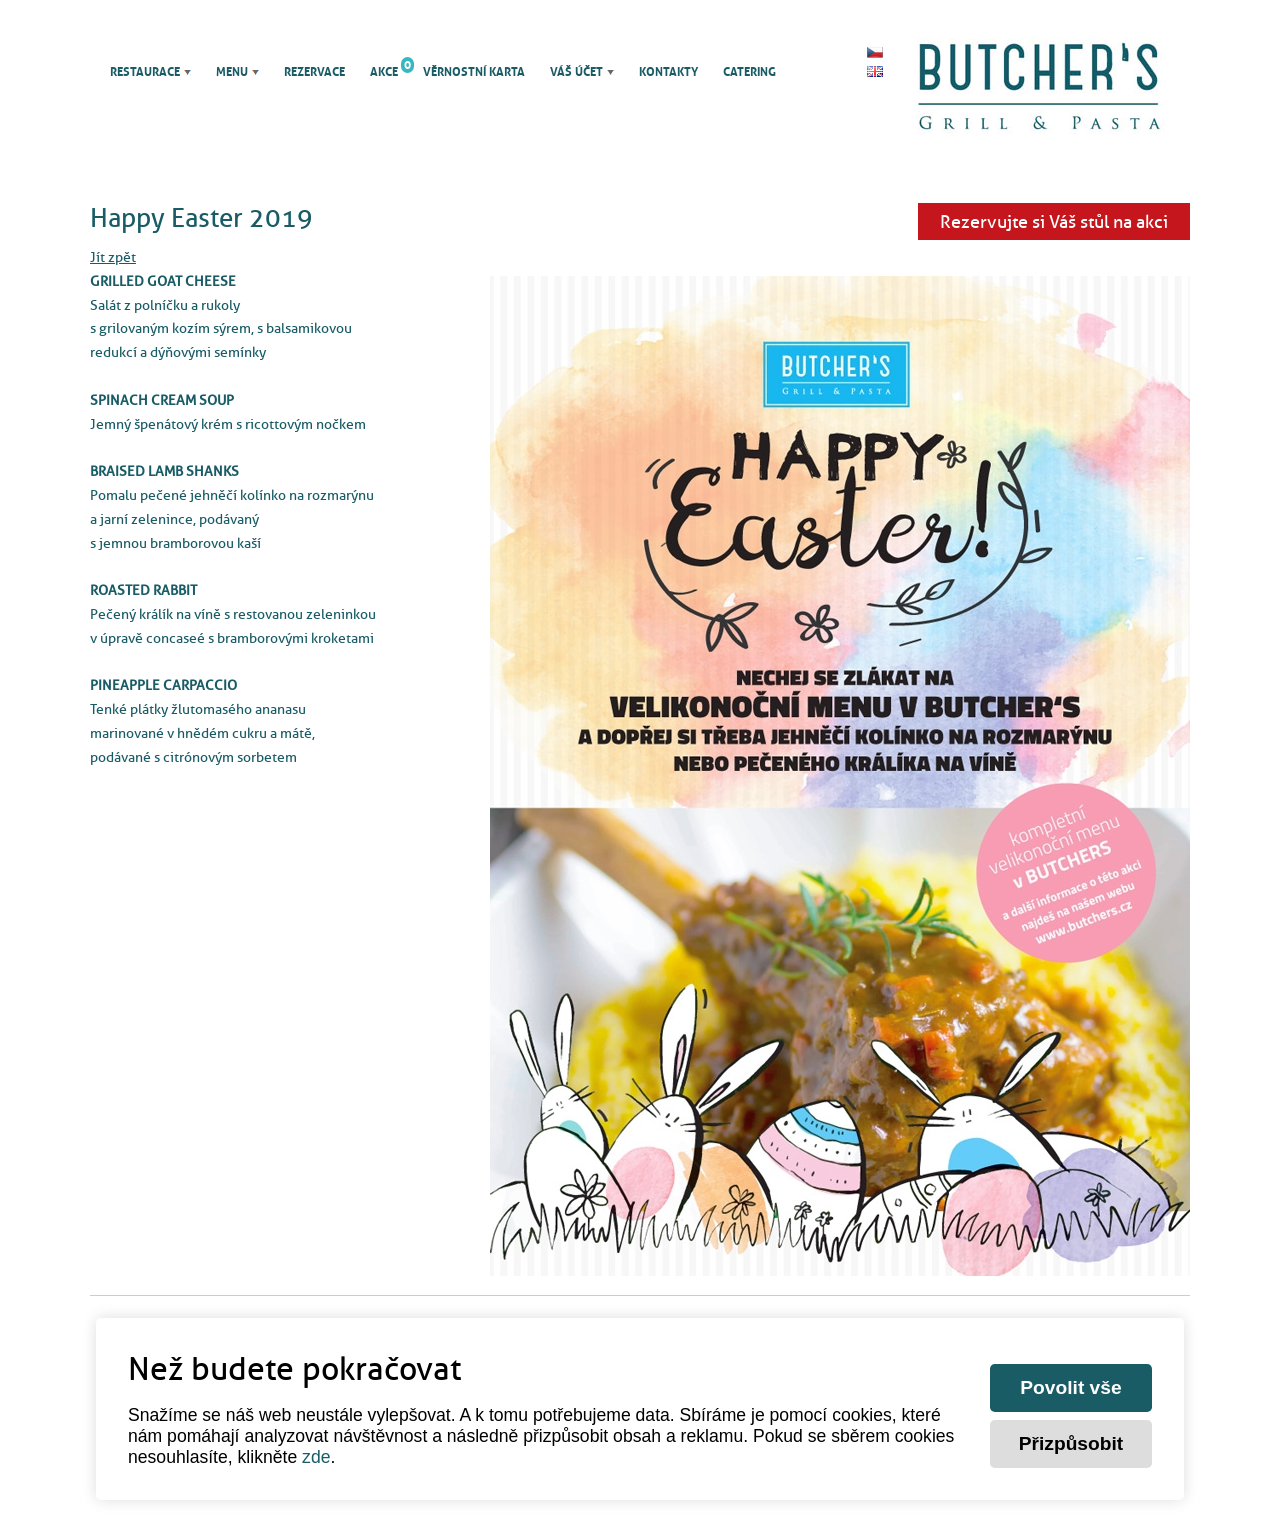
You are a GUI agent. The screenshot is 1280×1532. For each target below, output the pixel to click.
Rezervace (314, 72)
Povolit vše (1070, 1387)
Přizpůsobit (1071, 1443)
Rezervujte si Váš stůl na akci (1054, 221)
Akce (384, 72)
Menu (232, 72)
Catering (749, 72)
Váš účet (576, 72)
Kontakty (668, 72)
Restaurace (145, 72)
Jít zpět (113, 257)
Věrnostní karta (474, 72)
